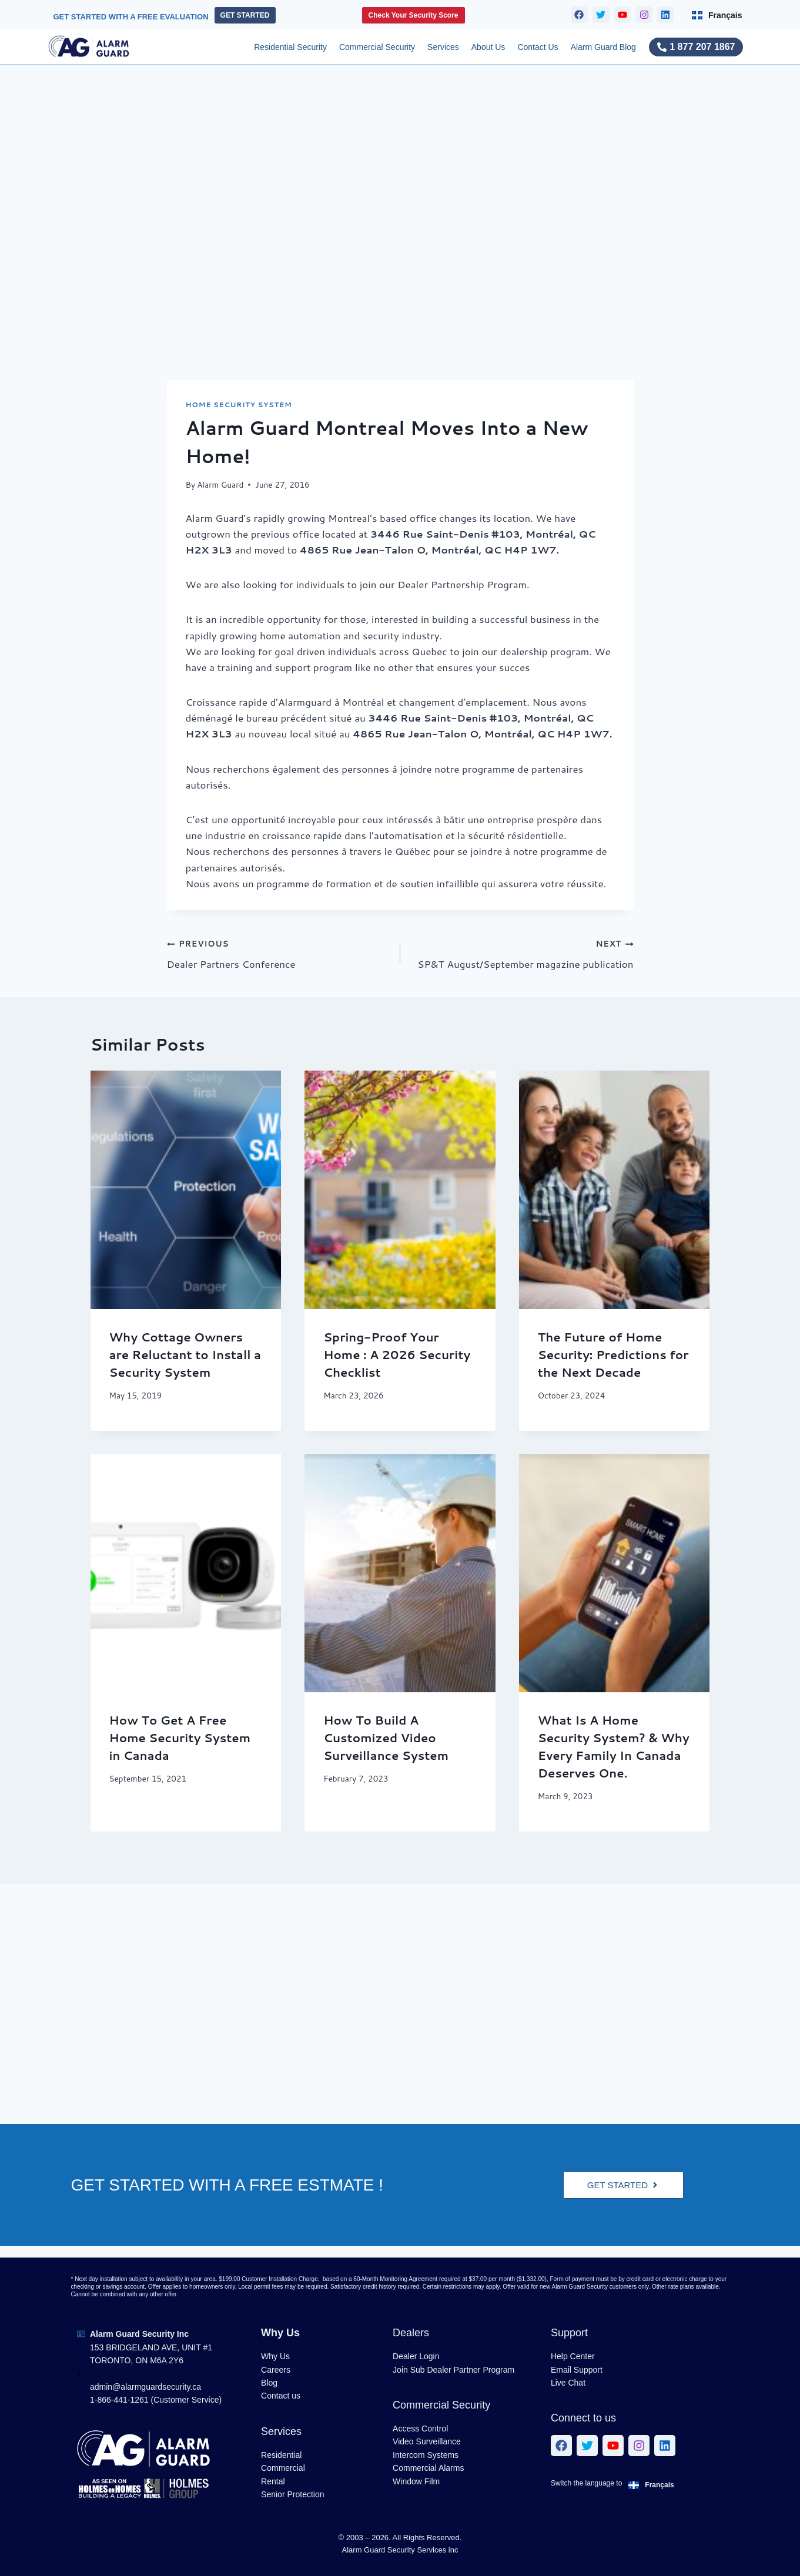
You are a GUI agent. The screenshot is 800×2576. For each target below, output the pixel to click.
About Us (488, 47)
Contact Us (537, 47)
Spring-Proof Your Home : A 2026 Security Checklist (396, 1354)
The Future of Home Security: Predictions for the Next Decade (613, 1354)
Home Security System (239, 405)
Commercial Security (377, 47)
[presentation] (186, 1190)
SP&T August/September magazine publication (522, 953)
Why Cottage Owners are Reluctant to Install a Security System (185, 1354)
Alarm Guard (220, 484)
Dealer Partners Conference (278, 953)
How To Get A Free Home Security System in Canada (180, 1737)
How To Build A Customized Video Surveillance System (385, 1737)
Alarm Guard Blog (603, 47)
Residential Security (290, 47)
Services (443, 47)
